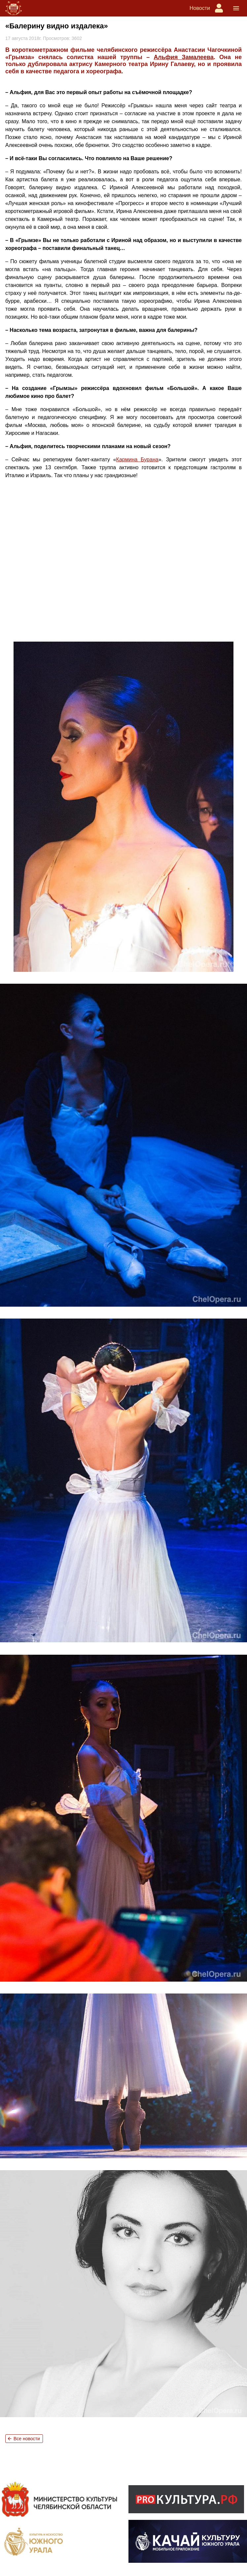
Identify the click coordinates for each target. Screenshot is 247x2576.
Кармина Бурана (137, 459)
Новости (200, 8)
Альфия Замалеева (183, 57)
